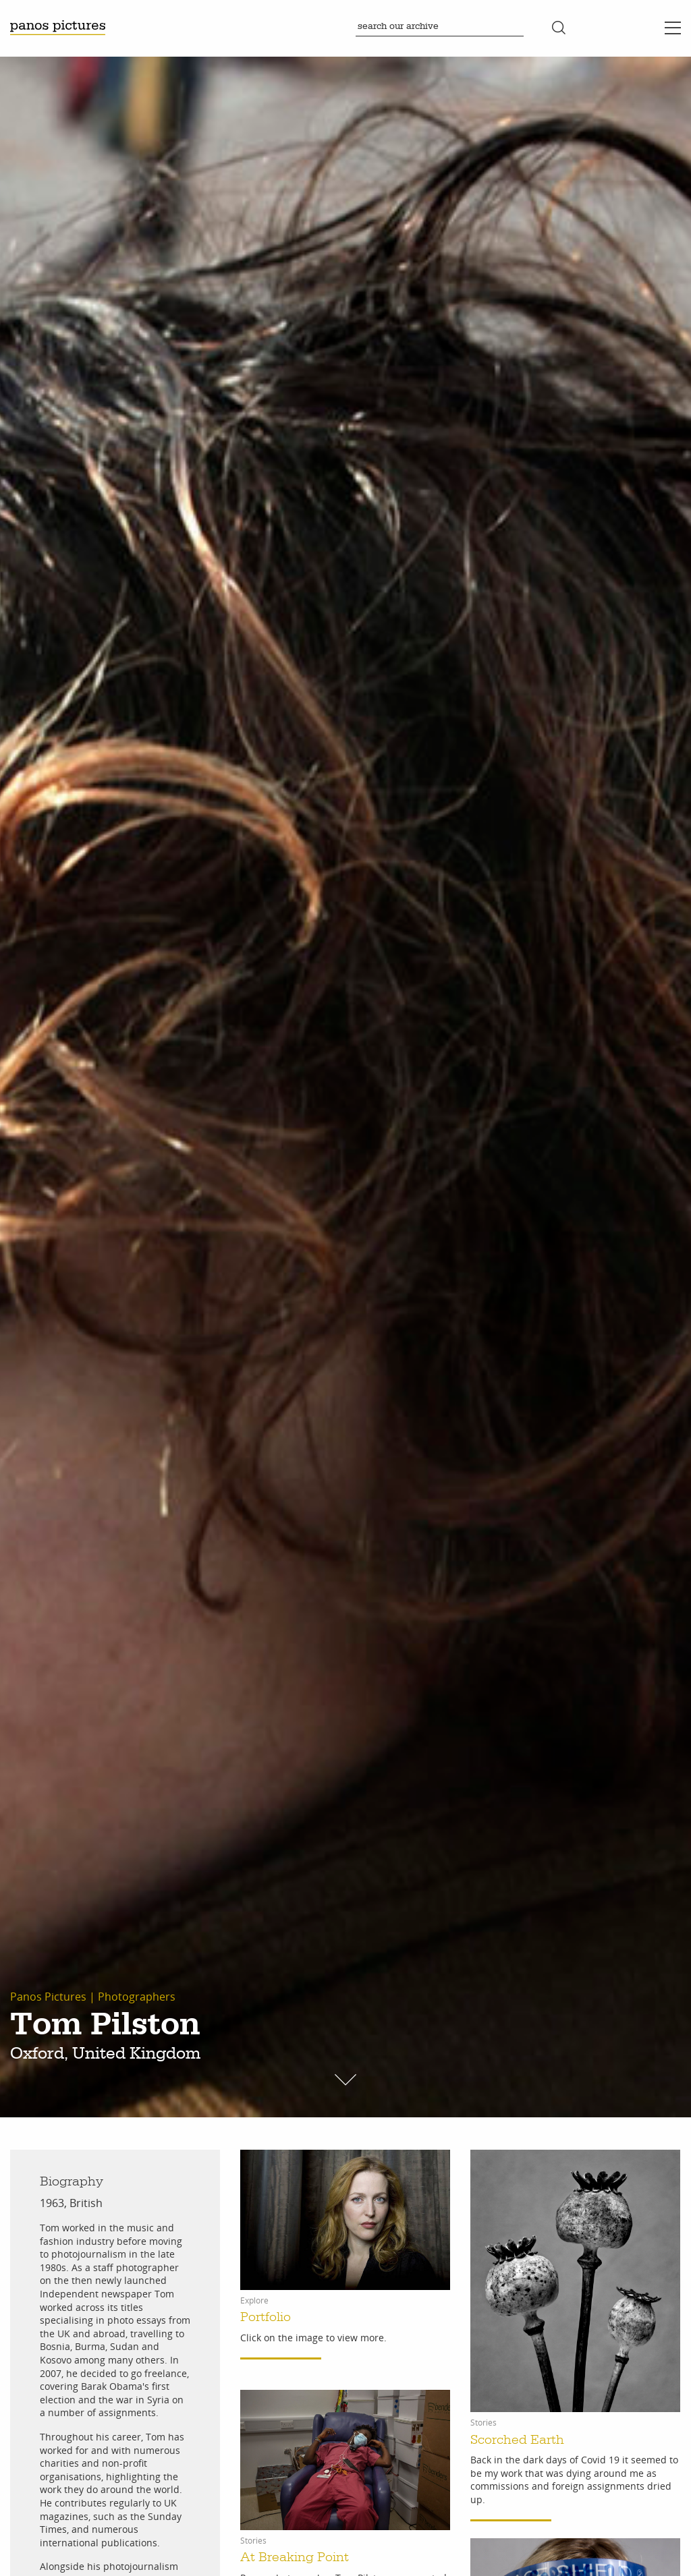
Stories (483, 2423)
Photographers (136, 1996)
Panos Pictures (48, 1996)
